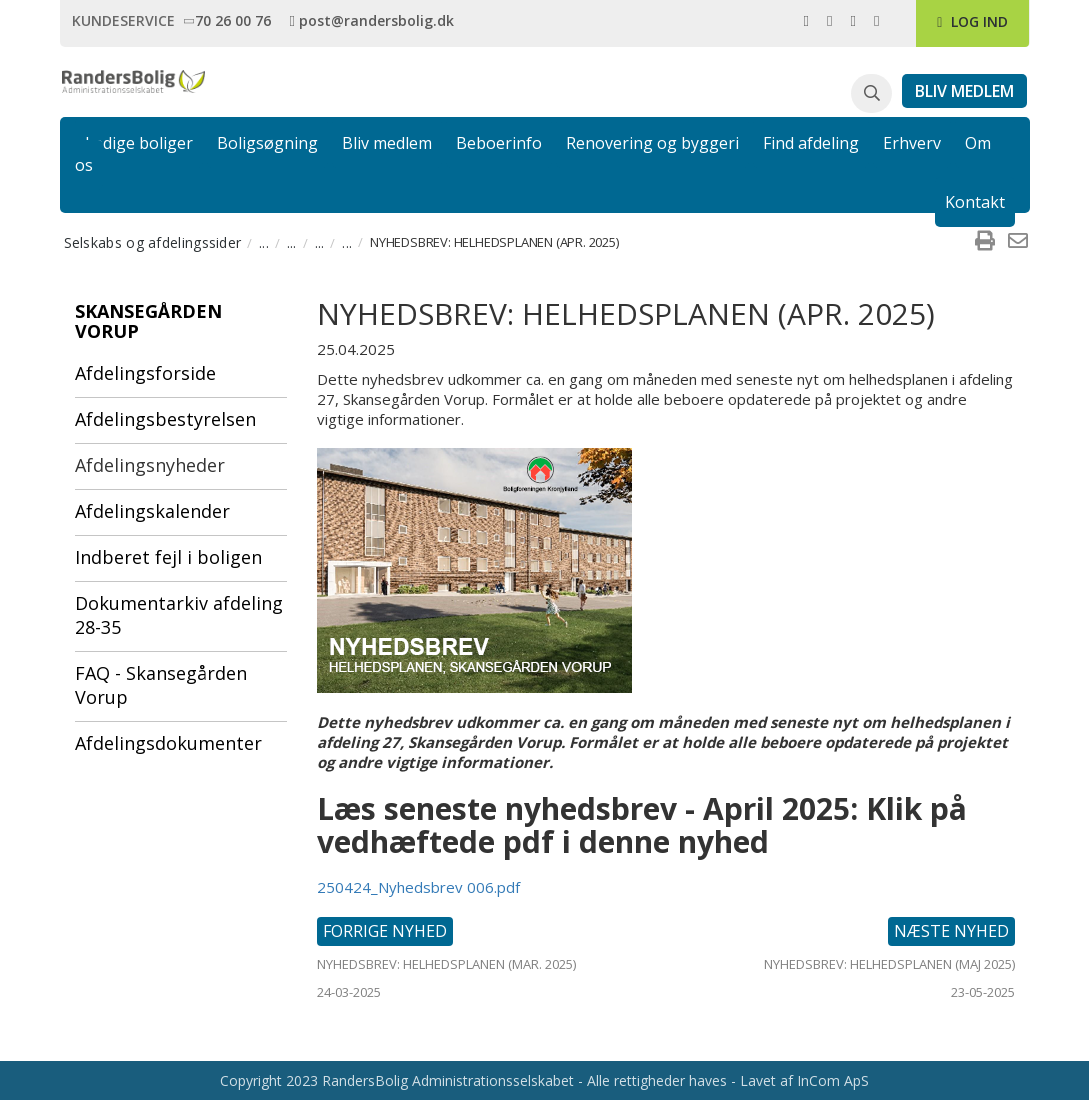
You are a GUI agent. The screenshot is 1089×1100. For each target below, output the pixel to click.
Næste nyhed (951, 931)
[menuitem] (985, 242)
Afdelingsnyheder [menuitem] (150, 465)
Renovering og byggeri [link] (652, 143)
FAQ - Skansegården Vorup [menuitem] (161, 685)
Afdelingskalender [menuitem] (152, 511)
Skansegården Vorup (148, 321)
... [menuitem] (264, 242)
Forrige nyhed (385, 931)
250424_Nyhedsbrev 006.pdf (418, 887)
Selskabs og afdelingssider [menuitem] (153, 242)
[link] (230, 20)
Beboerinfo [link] (499, 143)
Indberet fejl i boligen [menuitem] (168, 557)
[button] (871, 94)
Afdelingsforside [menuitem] (145, 373)
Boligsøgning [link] (267, 143)
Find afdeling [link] (811, 143)
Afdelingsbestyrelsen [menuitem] (165, 419)
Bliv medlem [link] (387, 143)
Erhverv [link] (912, 143)
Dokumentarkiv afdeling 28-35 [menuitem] (179, 615)
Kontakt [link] (975, 202)
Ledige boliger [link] (139, 143)
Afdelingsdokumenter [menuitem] (168, 743)
